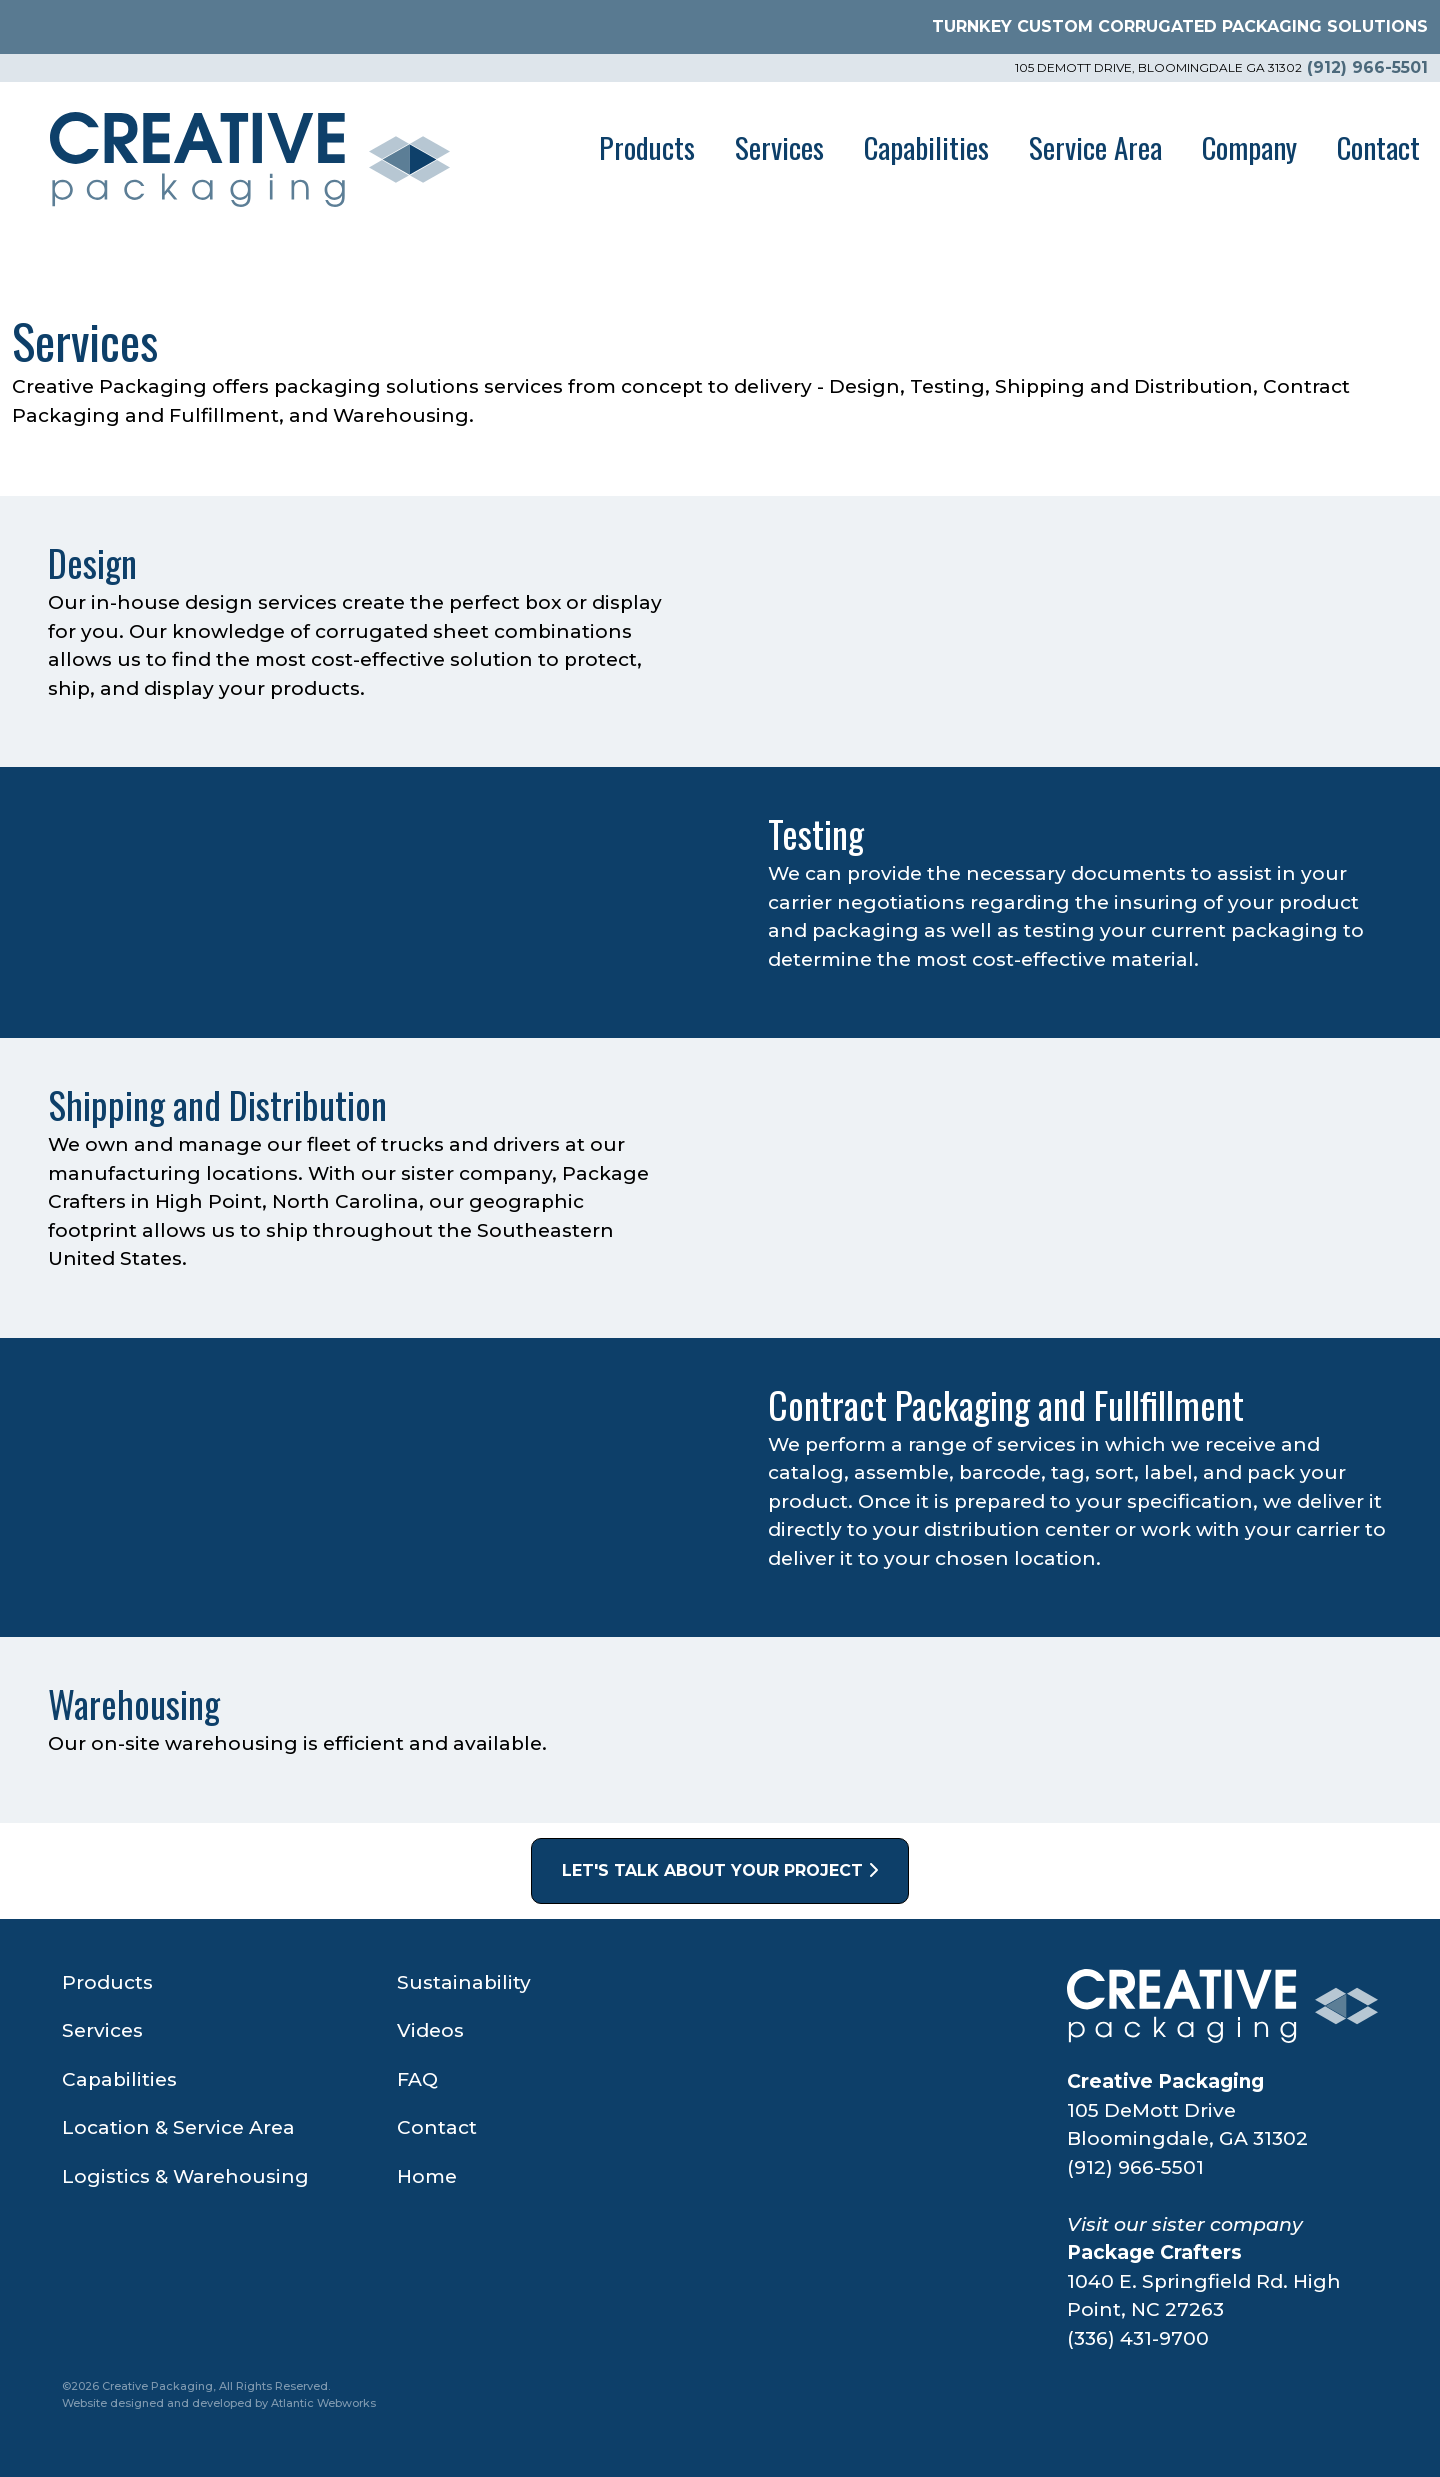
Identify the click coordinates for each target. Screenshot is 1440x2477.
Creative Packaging (1165, 2081)
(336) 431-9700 (1138, 2338)
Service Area (1095, 146)
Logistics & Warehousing (185, 2176)
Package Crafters (1154, 2252)
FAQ (417, 2079)
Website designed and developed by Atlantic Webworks (219, 2403)
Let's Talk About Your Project (720, 1870)
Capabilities (926, 146)
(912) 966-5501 (1367, 67)
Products (647, 146)
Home (427, 2176)
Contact (1378, 146)
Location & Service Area (178, 2127)
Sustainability (464, 1982)
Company (1249, 146)
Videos (430, 2030)
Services (779, 146)
